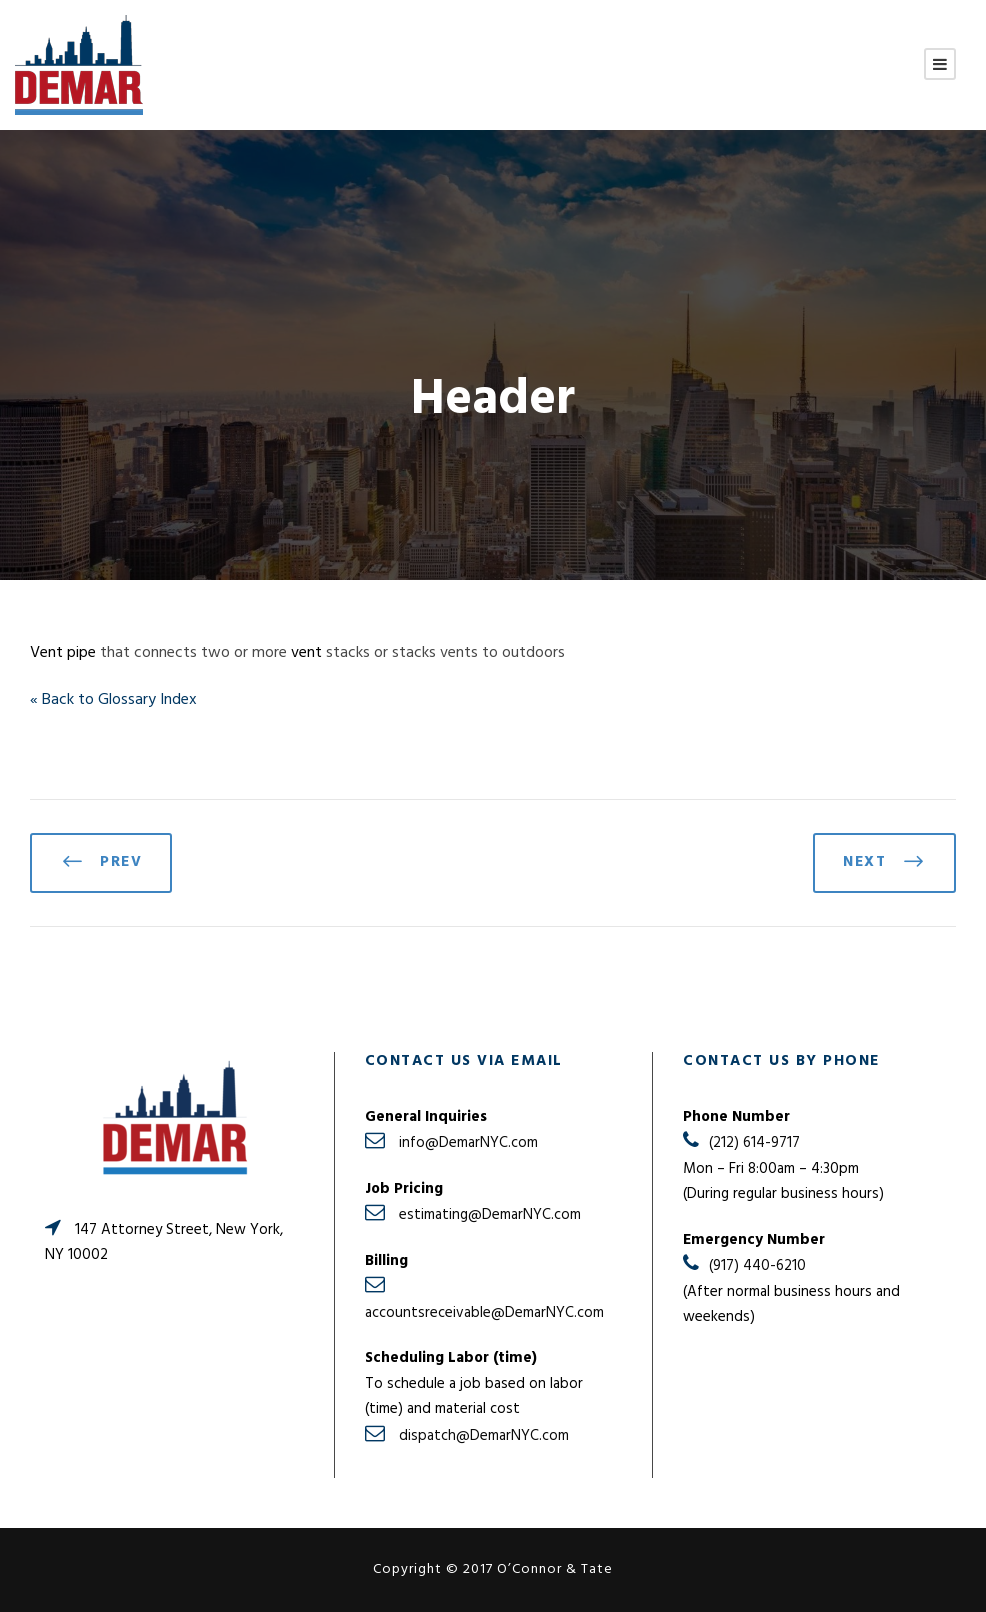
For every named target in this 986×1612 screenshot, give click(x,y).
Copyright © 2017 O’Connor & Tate (493, 1569)
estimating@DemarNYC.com (490, 1215)
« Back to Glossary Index (113, 700)
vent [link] (306, 653)
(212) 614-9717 (754, 1143)
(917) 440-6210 (757, 1266)
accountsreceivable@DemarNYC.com (484, 1313)
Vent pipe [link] (63, 653)
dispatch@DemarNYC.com (484, 1436)
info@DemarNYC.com (468, 1143)
